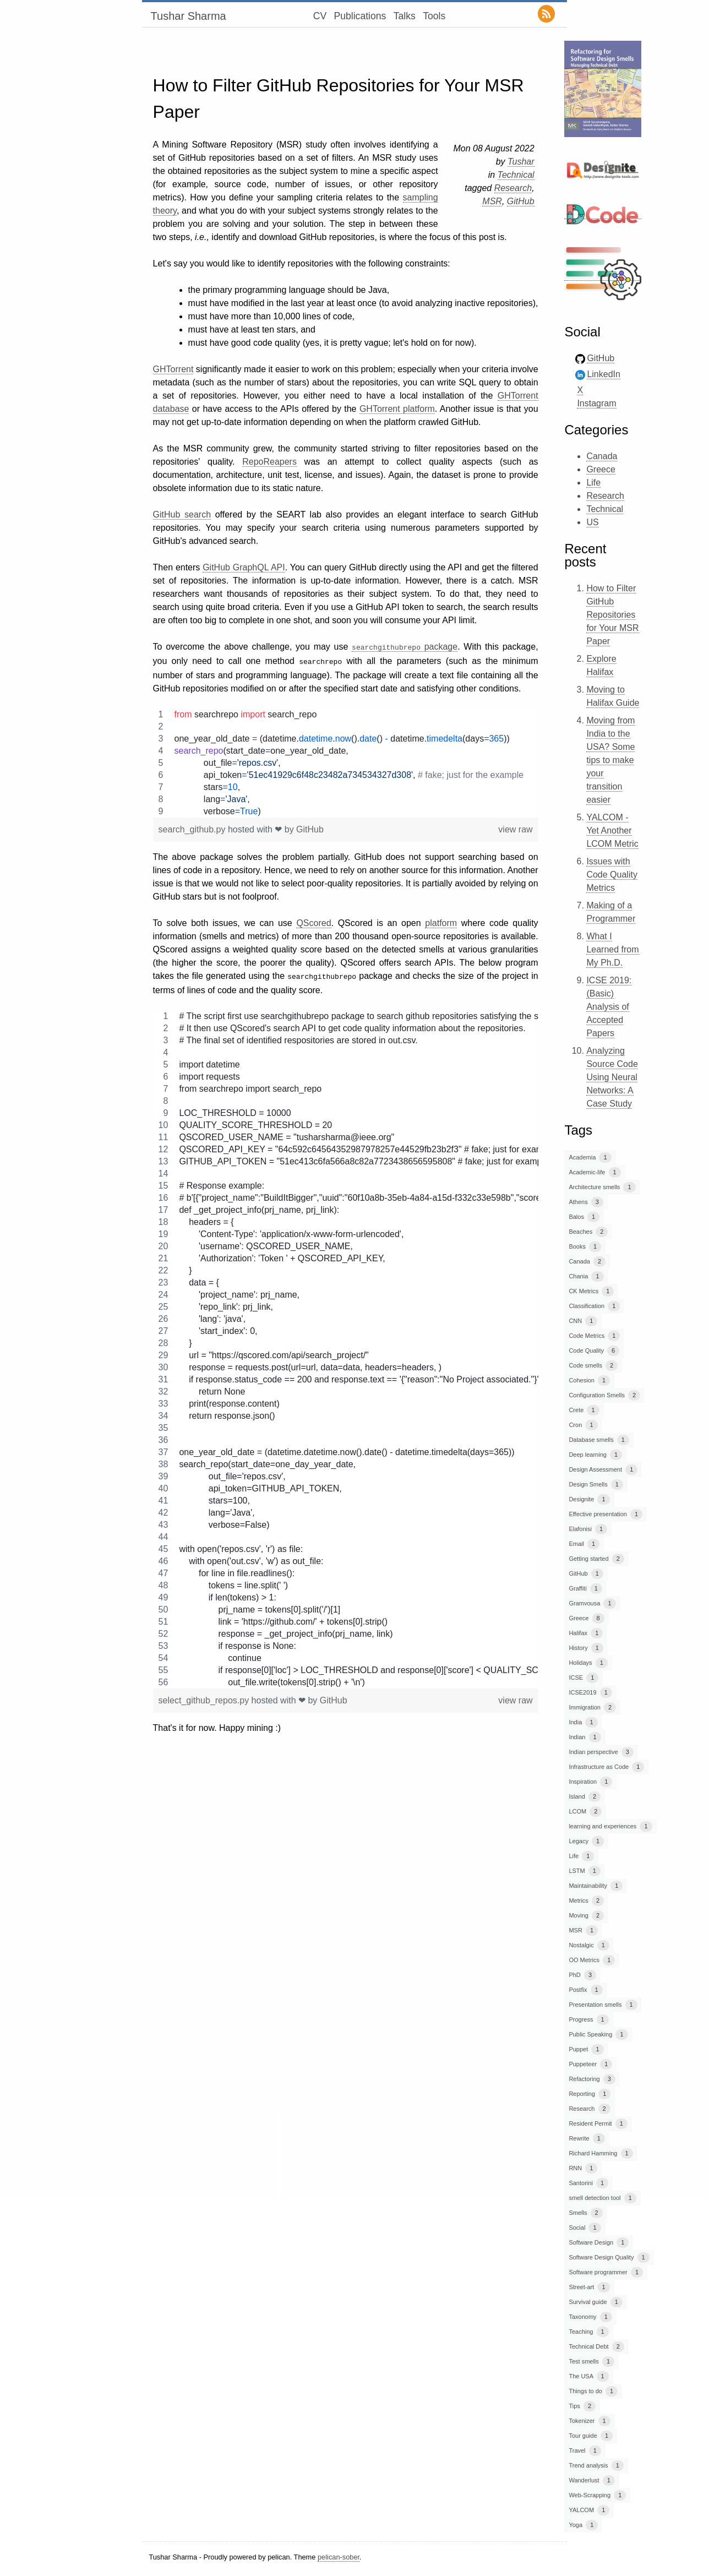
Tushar (521, 161)
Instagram (596, 403)
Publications (360, 15)
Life (593, 482)
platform (441, 920)
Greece (600, 469)
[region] (345, 760)
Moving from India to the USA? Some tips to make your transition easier (610, 760)
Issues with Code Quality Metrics (611, 874)
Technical (516, 174)
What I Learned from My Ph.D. (612, 949)
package (404, 647)
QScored (313, 920)
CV (319, 15)
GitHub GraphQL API (244, 567)
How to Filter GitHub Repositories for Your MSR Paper (612, 615)
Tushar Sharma (188, 16)
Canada (601, 456)
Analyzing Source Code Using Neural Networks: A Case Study (611, 1077)
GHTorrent (173, 369)
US (592, 522)
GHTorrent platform (397, 408)
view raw (515, 827)
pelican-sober (338, 2557)
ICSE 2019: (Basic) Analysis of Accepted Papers (608, 1007)
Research (513, 188)
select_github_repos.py (205, 1697)
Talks (405, 15)
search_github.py (193, 827)
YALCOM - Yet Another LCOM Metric (612, 830)
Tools (434, 15)
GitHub (521, 201)
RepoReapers (269, 461)
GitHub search (182, 514)
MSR (492, 201)
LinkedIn (603, 374)
